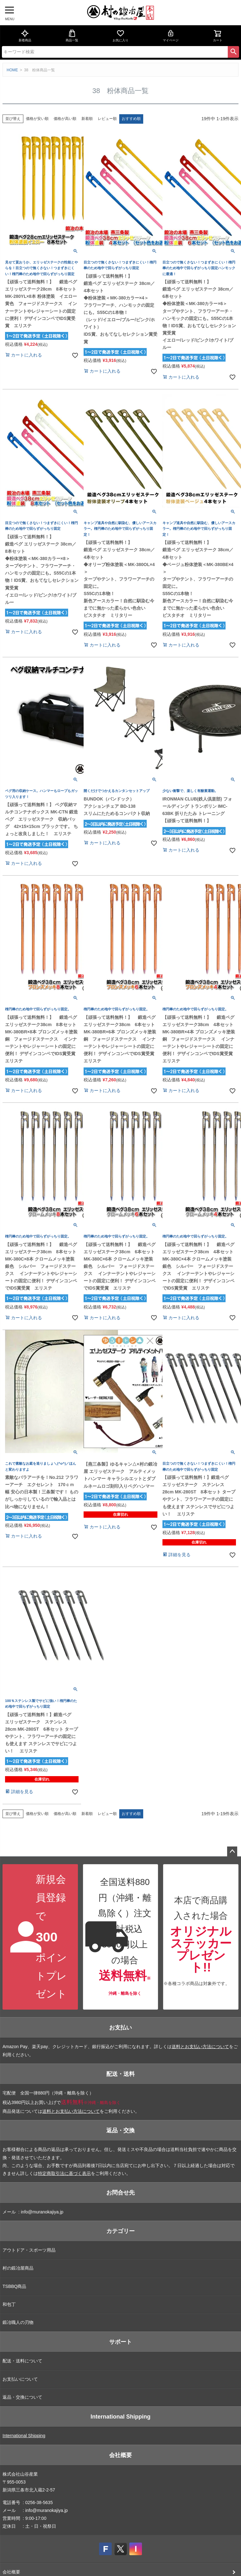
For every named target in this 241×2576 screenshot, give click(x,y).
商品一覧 (72, 35)
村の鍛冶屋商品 (18, 2268)
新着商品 (25, 35)
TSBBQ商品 (14, 2286)
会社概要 (120, 2455)
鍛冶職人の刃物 (18, 2322)
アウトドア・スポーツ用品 (29, 2250)
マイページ (171, 35)
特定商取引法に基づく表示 (64, 2173)
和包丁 (9, 2304)
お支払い (120, 2027)
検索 (233, 51)
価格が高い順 (65, 118)
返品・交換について (22, 2397)
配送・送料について (22, 2360)
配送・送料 (120, 2074)
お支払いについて (20, 2379)
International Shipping (120, 2417)
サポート (120, 2342)
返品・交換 (120, 2130)
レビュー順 (107, 118)
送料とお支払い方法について (200, 2046)
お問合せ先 (120, 2192)
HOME (12, 70)
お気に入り (120, 35)
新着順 (87, 118)
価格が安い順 (37, 118)
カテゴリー (120, 2231)
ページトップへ (232, 1851)
